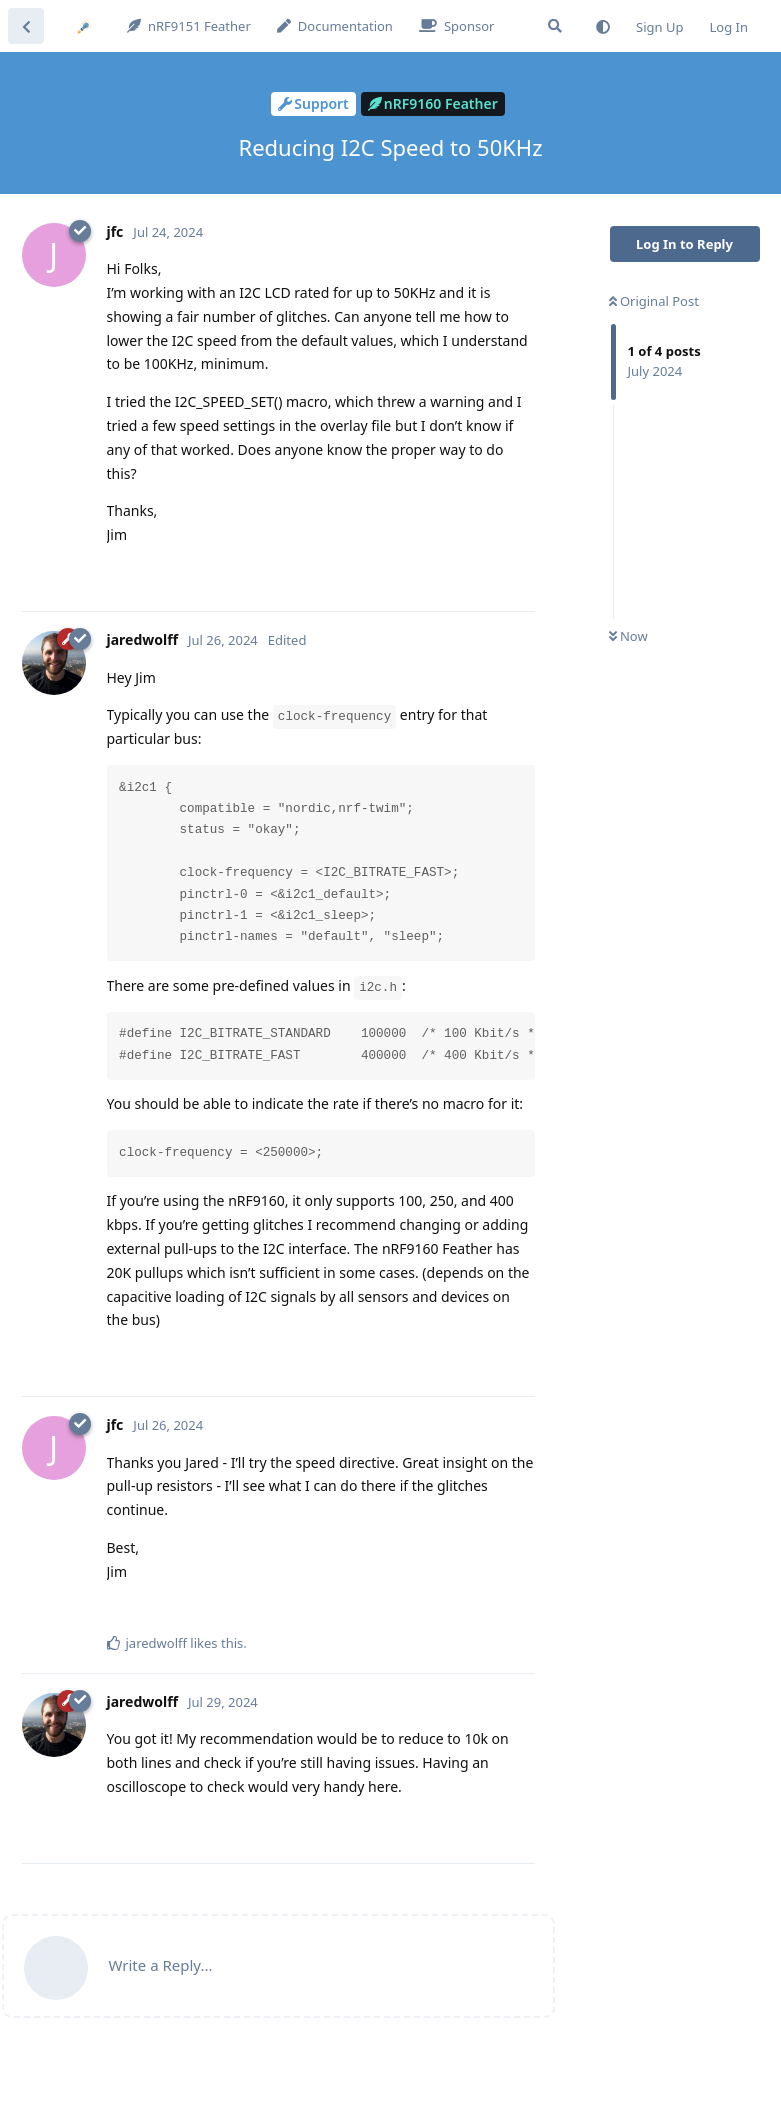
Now (628, 636)
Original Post (654, 301)
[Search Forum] (555, 26)
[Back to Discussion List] (26, 26)
